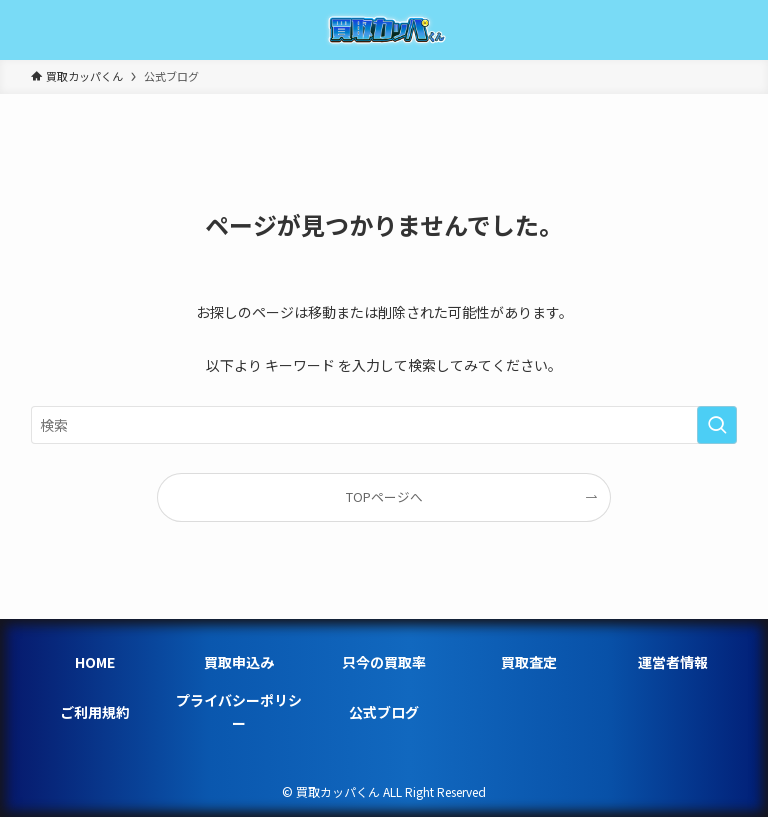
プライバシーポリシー (239, 711)
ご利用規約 (95, 712)
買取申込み (239, 662)
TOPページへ (384, 496)
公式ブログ (384, 712)
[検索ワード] (384, 425)
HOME (95, 662)
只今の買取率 (384, 662)
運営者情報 (673, 662)
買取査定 (529, 662)
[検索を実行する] (717, 425)
